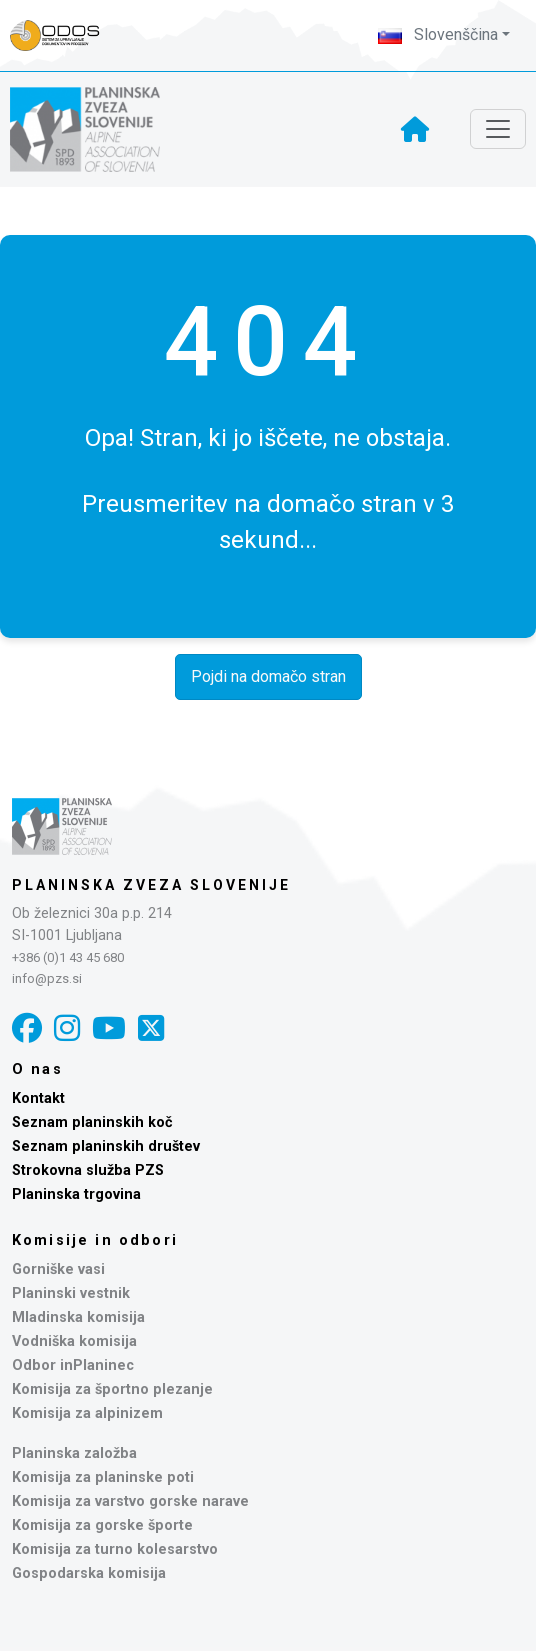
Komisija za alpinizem (87, 1413)
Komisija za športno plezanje (112, 1389)
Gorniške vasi (58, 1269)
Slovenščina (438, 34)
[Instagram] (67, 1028)
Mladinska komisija (78, 1317)
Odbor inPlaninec (73, 1365)
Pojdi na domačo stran (268, 676)
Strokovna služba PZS (88, 1170)
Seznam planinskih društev (106, 1146)
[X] (151, 1028)
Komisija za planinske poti (103, 1477)
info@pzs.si (47, 978)
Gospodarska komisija (89, 1573)
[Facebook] (27, 1028)
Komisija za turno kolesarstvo (115, 1549)
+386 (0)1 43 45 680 (68, 957)
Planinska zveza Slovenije (151, 885)
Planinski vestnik (71, 1293)
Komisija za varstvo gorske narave (130, 1501)
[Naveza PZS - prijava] (65, 35)
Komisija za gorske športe (102, 1525)
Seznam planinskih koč (92, 1122)
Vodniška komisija (74, 1341)
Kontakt (38, 1098)
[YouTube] (109, 1028)
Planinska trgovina (76, 1194)
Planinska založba (74, 1453)
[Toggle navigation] (498, 129)
